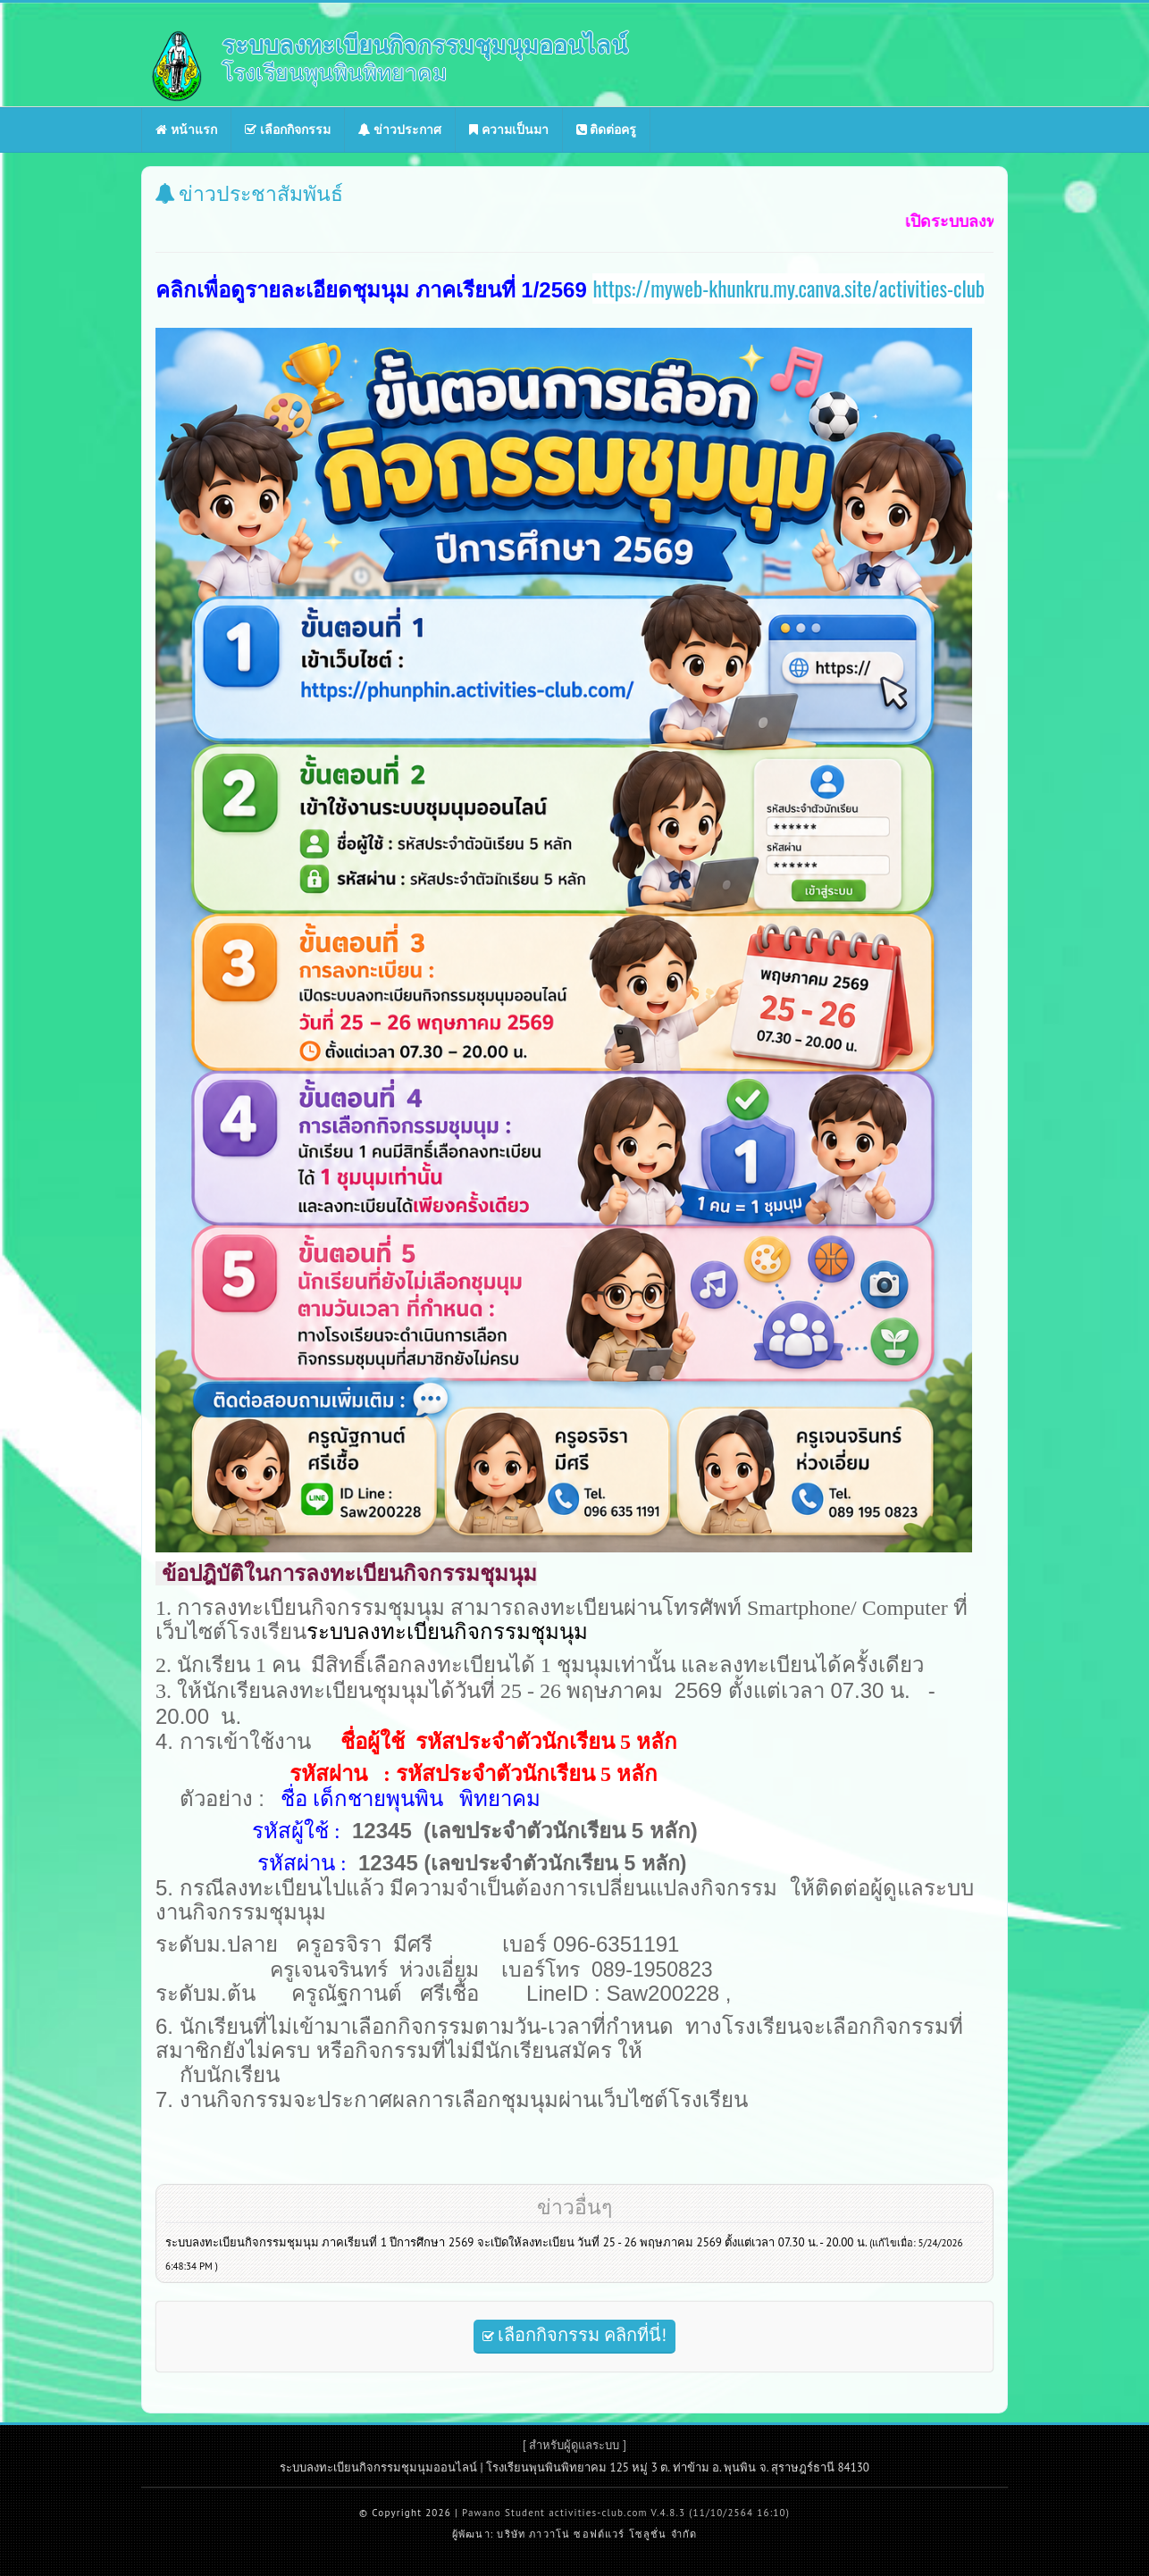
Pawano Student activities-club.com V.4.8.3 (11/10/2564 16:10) (626, 2512)
